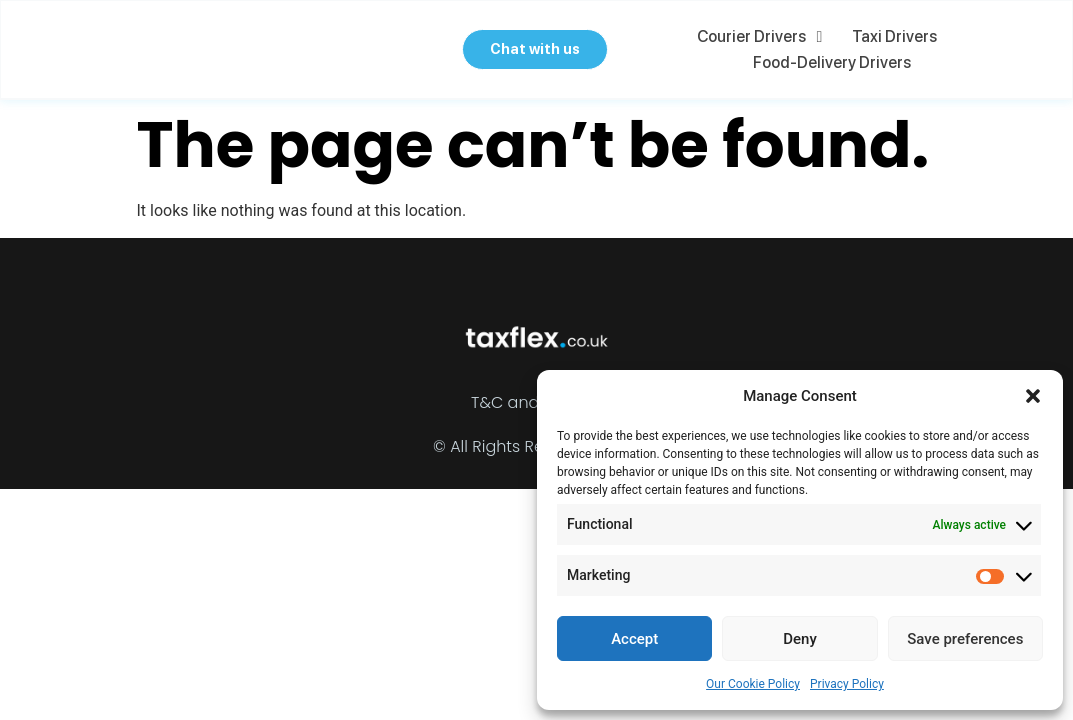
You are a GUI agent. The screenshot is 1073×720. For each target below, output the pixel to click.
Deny (800, 639)
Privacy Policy (847, 684)
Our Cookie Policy (753, 684)
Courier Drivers (763, 37)
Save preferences (965, 639)
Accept (634, 639)
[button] (1033, 396)
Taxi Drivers (897, 36)
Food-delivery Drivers (836, 62)
